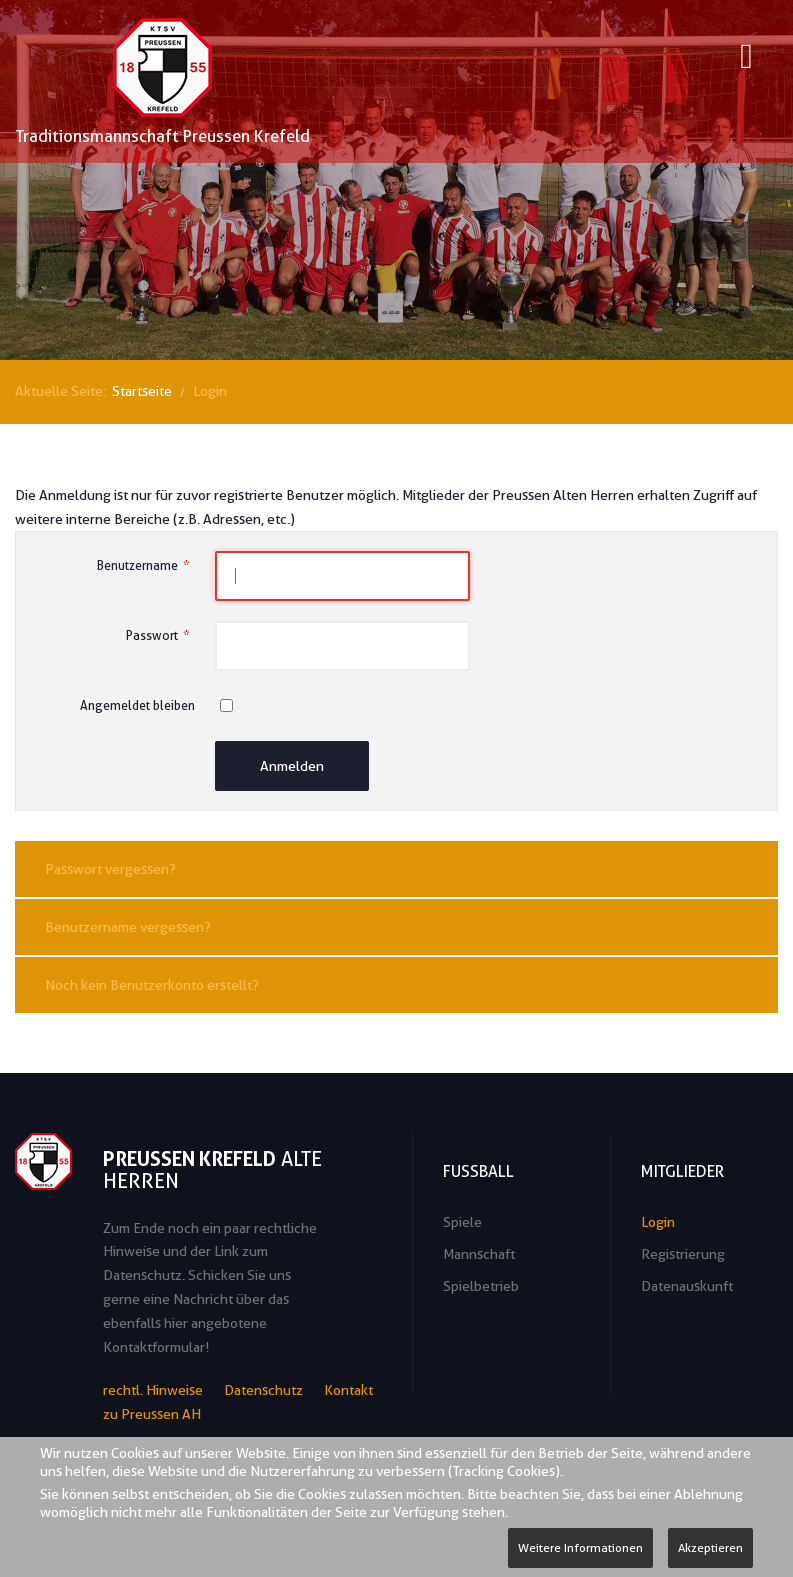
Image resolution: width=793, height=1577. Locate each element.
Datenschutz (263, 1390)
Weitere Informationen (580, 1547)
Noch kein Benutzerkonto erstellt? (152, 985)
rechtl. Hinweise (153, 1390)
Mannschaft (479, 1254)
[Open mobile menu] (746, 59)
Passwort (160, 635)
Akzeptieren (710, 1547)
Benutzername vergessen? (128, 927)
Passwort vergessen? (110, 869)
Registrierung (683, 1254)
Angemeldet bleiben (137, 705)
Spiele (462, 1222)
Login (658, 1222)
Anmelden (292, 766)
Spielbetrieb (481, 1286)
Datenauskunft (687, 1286)
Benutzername (146, 565)
